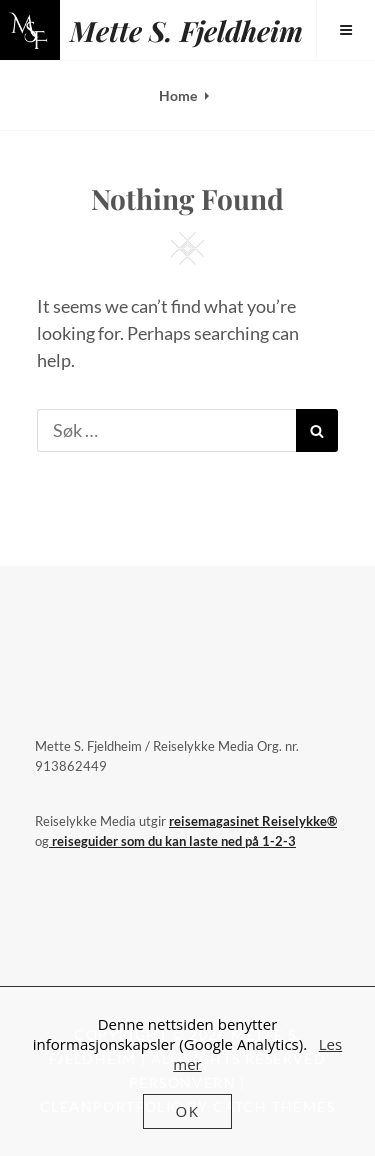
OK (188, 1111)
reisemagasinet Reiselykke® (253, 821)
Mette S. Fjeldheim (186, 30)
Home (178, 95)
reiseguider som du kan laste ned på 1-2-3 (172, 841)
